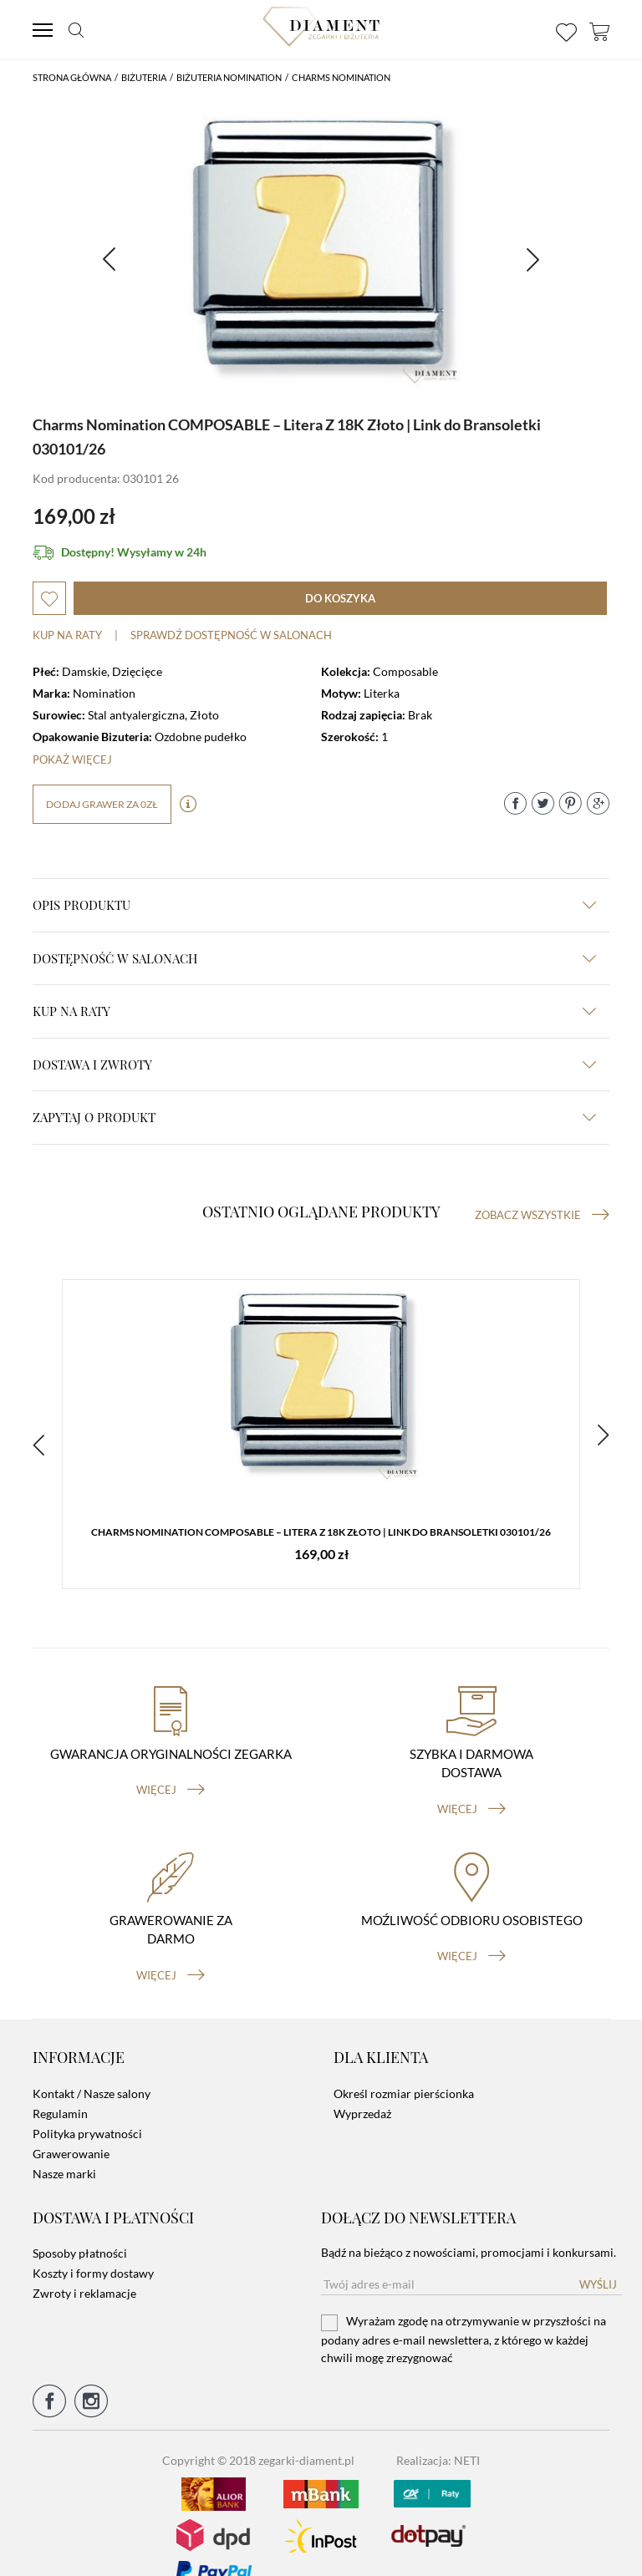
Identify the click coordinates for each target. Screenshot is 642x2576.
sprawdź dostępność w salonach (231, 635)
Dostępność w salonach (314, 958)
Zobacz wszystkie (542, 1215)
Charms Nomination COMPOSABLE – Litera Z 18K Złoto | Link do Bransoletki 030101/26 (321, 1535)
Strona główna (72, 77)
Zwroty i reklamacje (84, 2267)
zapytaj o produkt (314, 1117)
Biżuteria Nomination (229, 77)
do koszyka (340, 598)
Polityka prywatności (87, 2108)
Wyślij (598, 2258)
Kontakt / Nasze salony (91, 2067)
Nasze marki (64, 2148)
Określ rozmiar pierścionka (404, 2067)
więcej (170, 1764)
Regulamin (60, 2088)
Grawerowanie (71, 2128)
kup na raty (314, 1011)
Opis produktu (314, 905)
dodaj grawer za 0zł (102, 804)
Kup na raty (67, 635)
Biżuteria (143, 77)
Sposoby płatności (80, 2227)
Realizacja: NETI (438, 2434)
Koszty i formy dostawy (93, 2247)
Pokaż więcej (72, 759)
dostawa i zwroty (314, 1064)
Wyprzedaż (362, 2088)
